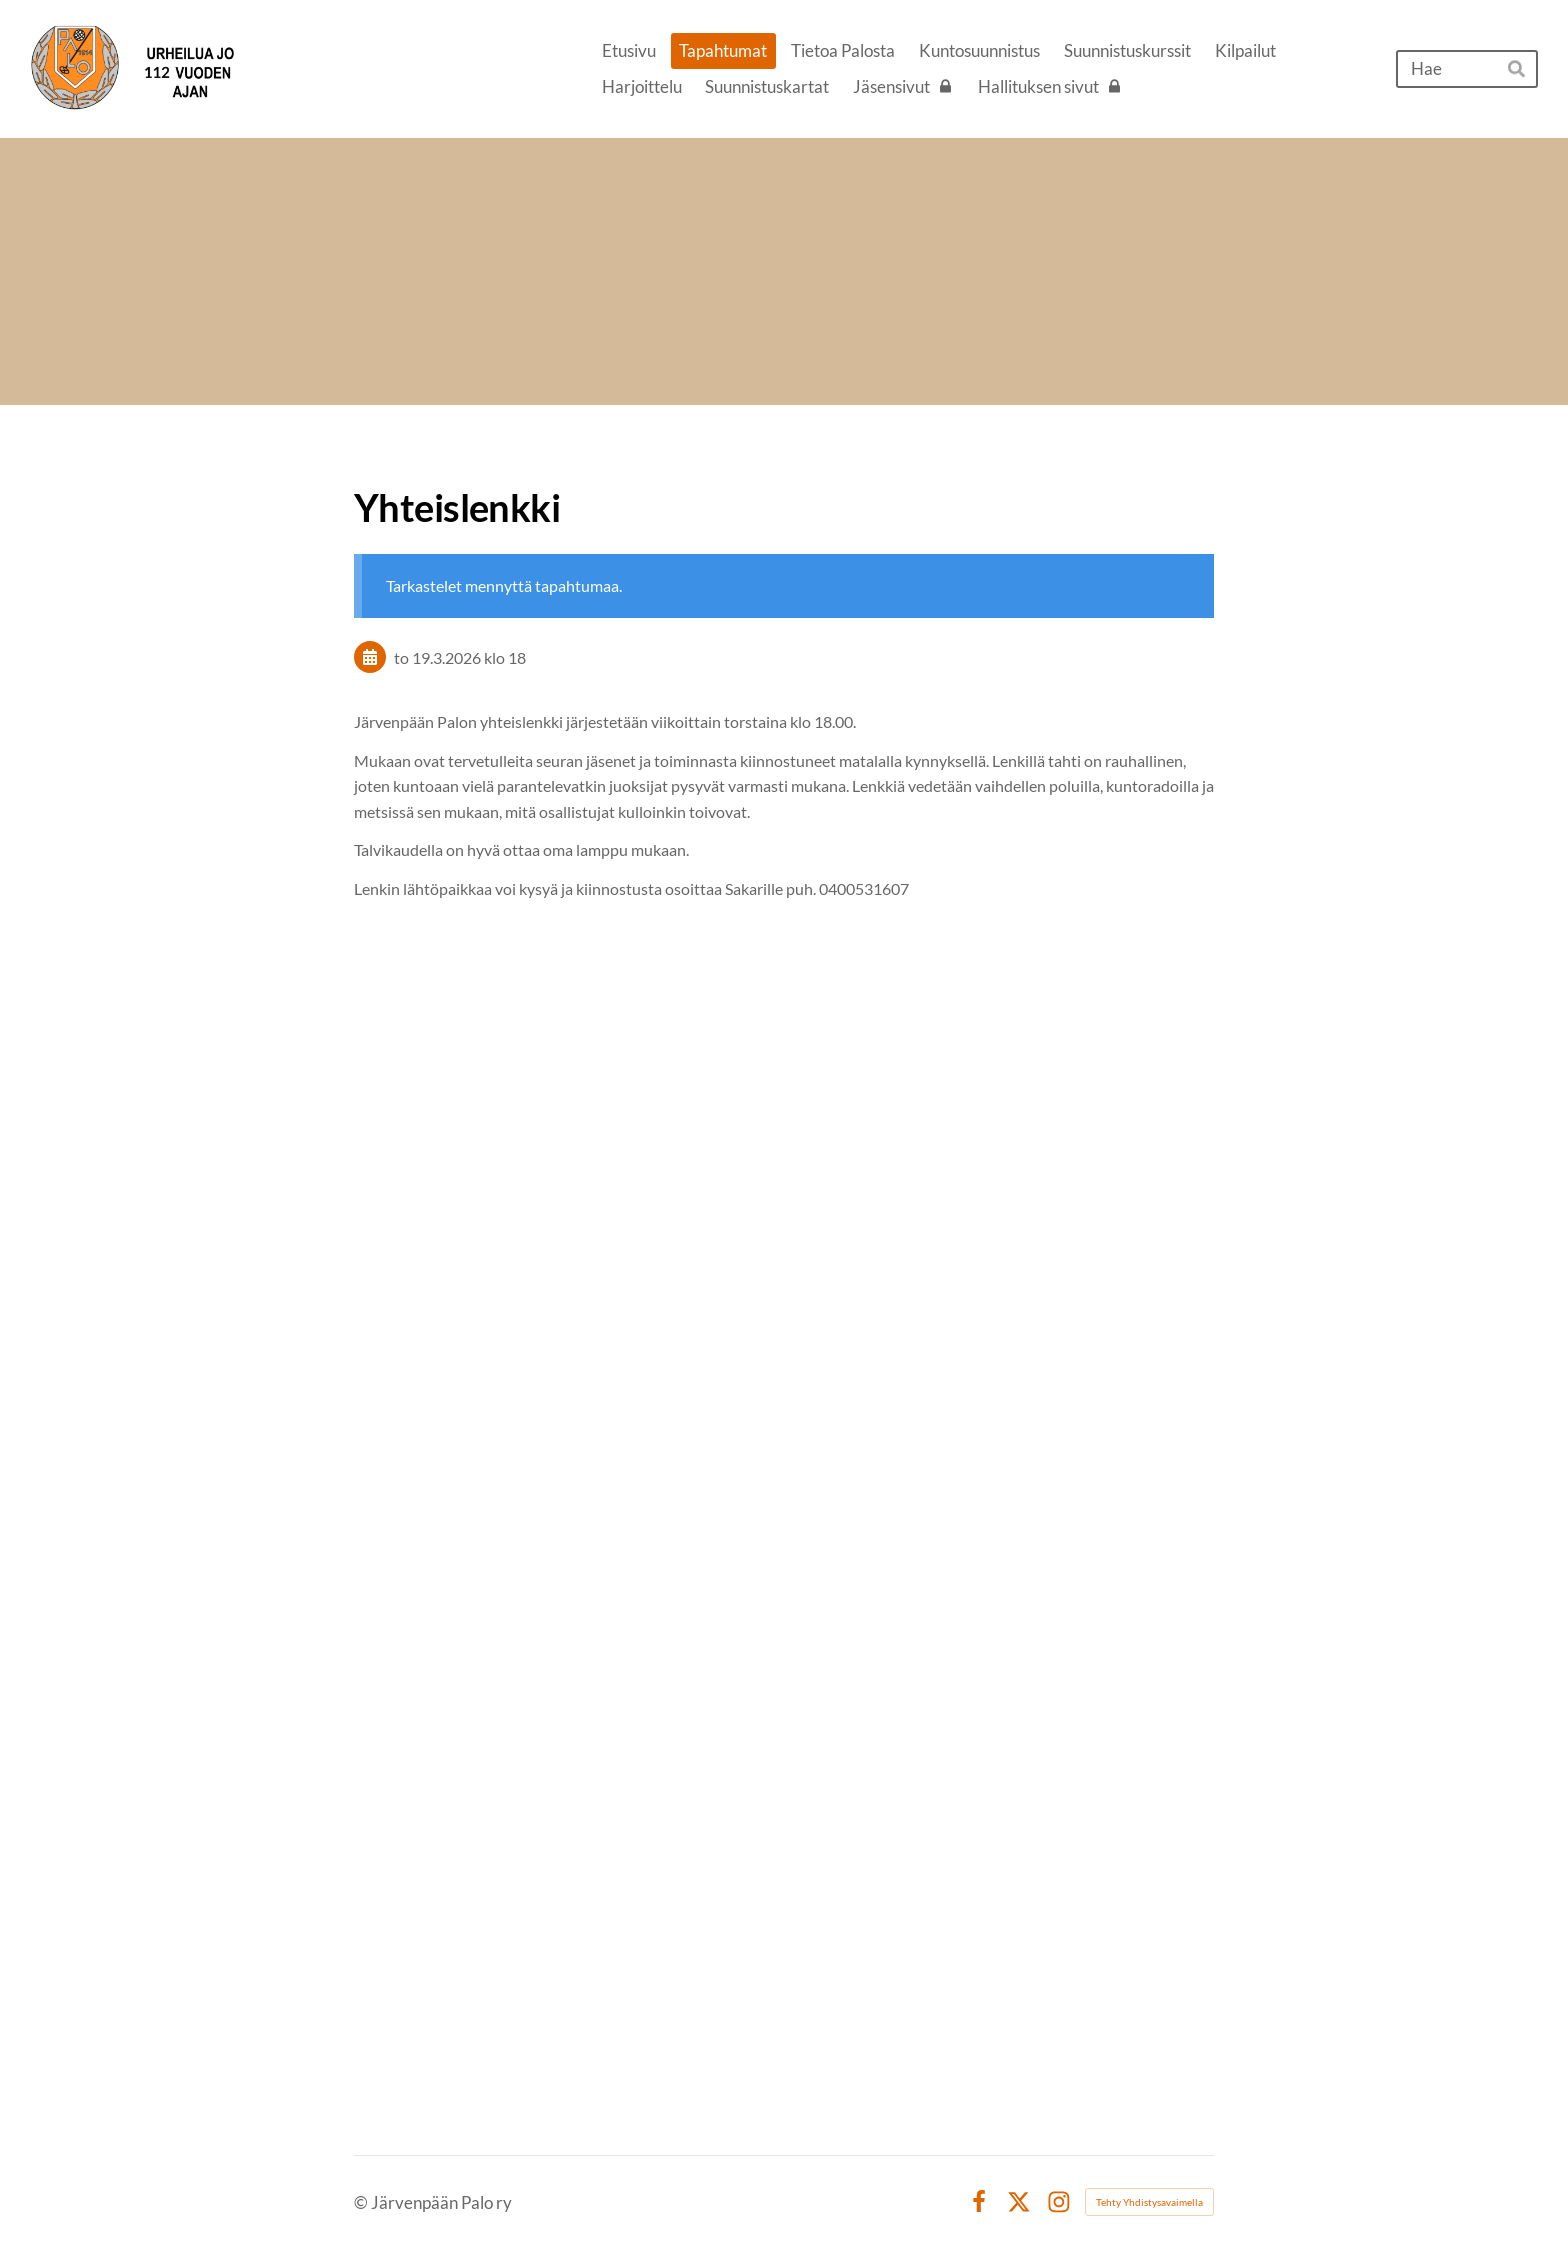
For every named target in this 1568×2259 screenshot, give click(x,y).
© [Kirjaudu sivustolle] (362, 2202)
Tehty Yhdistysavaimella (1149, 2202)
